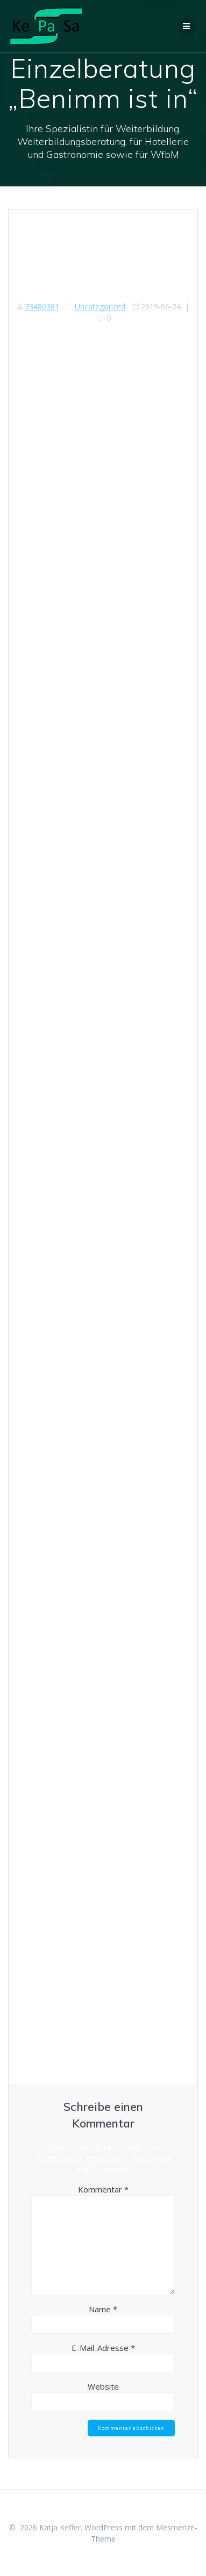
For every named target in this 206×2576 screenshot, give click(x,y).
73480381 (42, 306)
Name (103, 2309)
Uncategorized (100, 306)
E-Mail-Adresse (103, 2347)
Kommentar (103, 2189)
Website (103, 2386)
